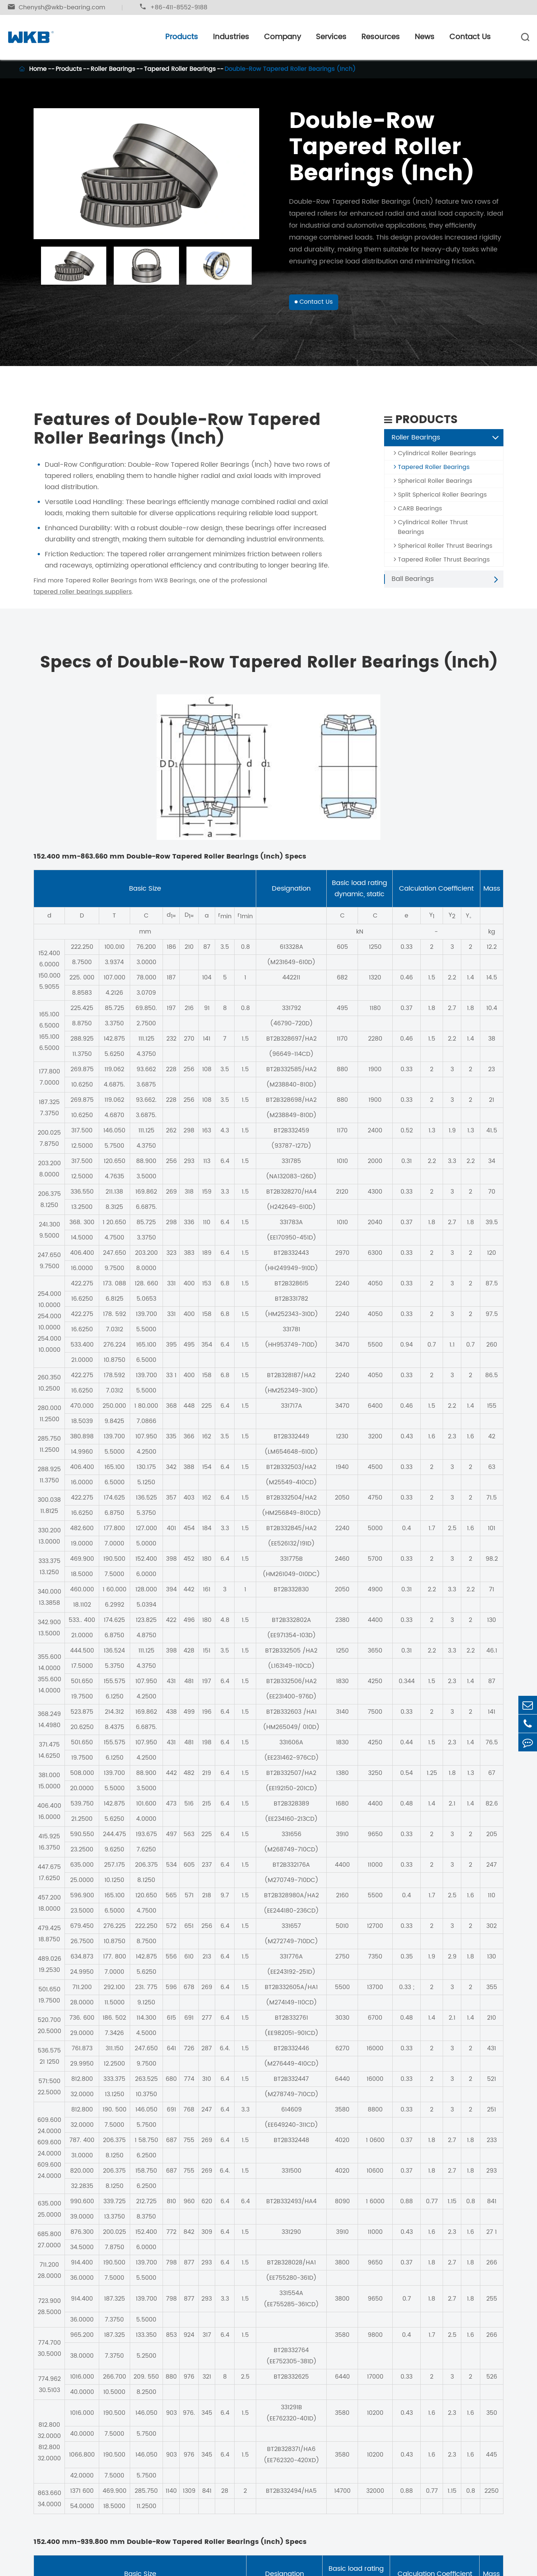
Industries (231, 37)
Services (331, 37)
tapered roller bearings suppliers (83, 598)
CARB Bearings (418, 514)
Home (38, 69)
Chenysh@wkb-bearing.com (56, 7)
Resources (380, 37)
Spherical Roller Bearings (433, 487)
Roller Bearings (113, 69)
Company (282, 37)
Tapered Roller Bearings (180, 69)
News (424, 37)
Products (181, 37)
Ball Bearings (413, 585)
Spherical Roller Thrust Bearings (443, 552)
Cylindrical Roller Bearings (435, 459)
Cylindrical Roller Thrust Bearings (431, 533)
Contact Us (470, 37)
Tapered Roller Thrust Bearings (442, 565)
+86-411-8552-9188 (173, 7)
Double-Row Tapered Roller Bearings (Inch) (290, 69)
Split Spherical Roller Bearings (440, 501)
